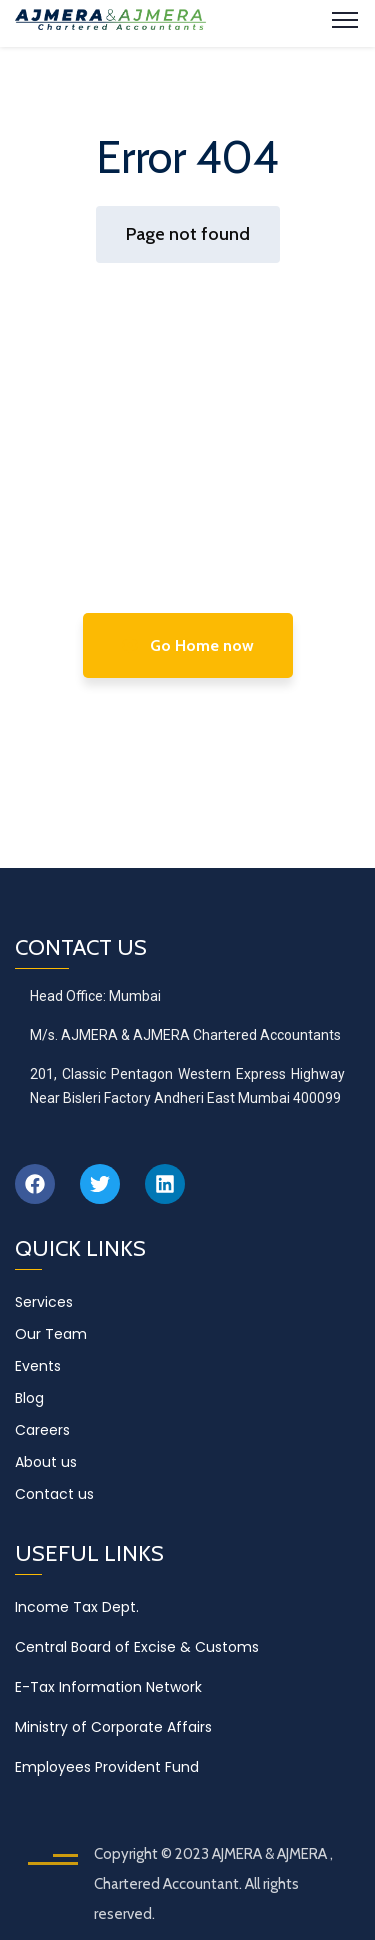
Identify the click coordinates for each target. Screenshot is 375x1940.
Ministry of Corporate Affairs (113, 1727)
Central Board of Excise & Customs (137, 1647)
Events (38, 1366)
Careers (42, 1430)
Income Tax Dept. (77, 1607)
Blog (29, 1398)
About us (46, 1462)
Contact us (54, 1494)
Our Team (51, 1334)
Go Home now (188, 645)
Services (44, 1302)
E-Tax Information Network (108, 1687)
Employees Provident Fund (107, 1767)
